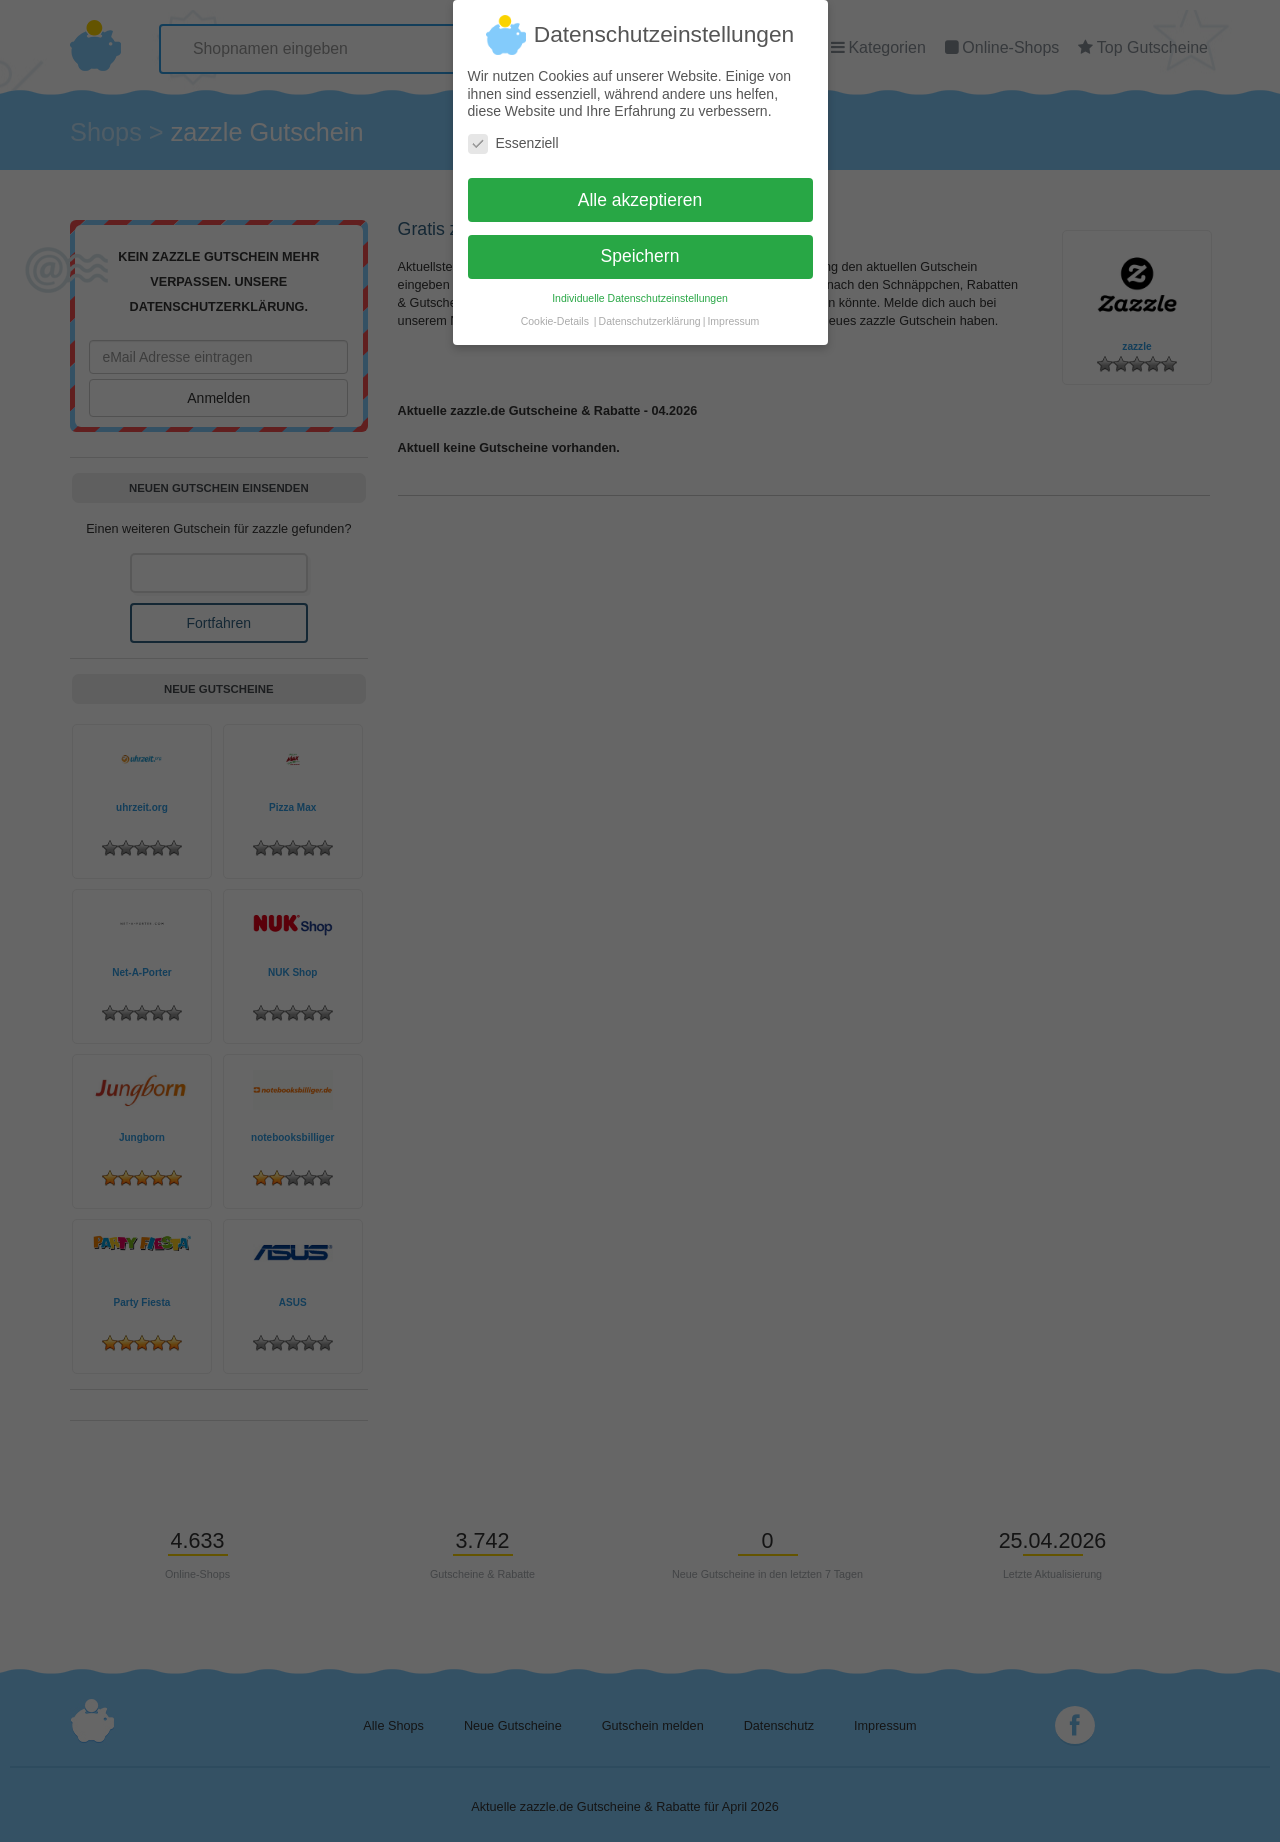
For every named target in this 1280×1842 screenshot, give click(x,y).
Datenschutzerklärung (650, 313)
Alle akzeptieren (640, 191)
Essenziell (513, 134)
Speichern (640, 248)
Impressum (733, 313)
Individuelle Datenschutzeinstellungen (640, 290)
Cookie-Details (555, 313)
